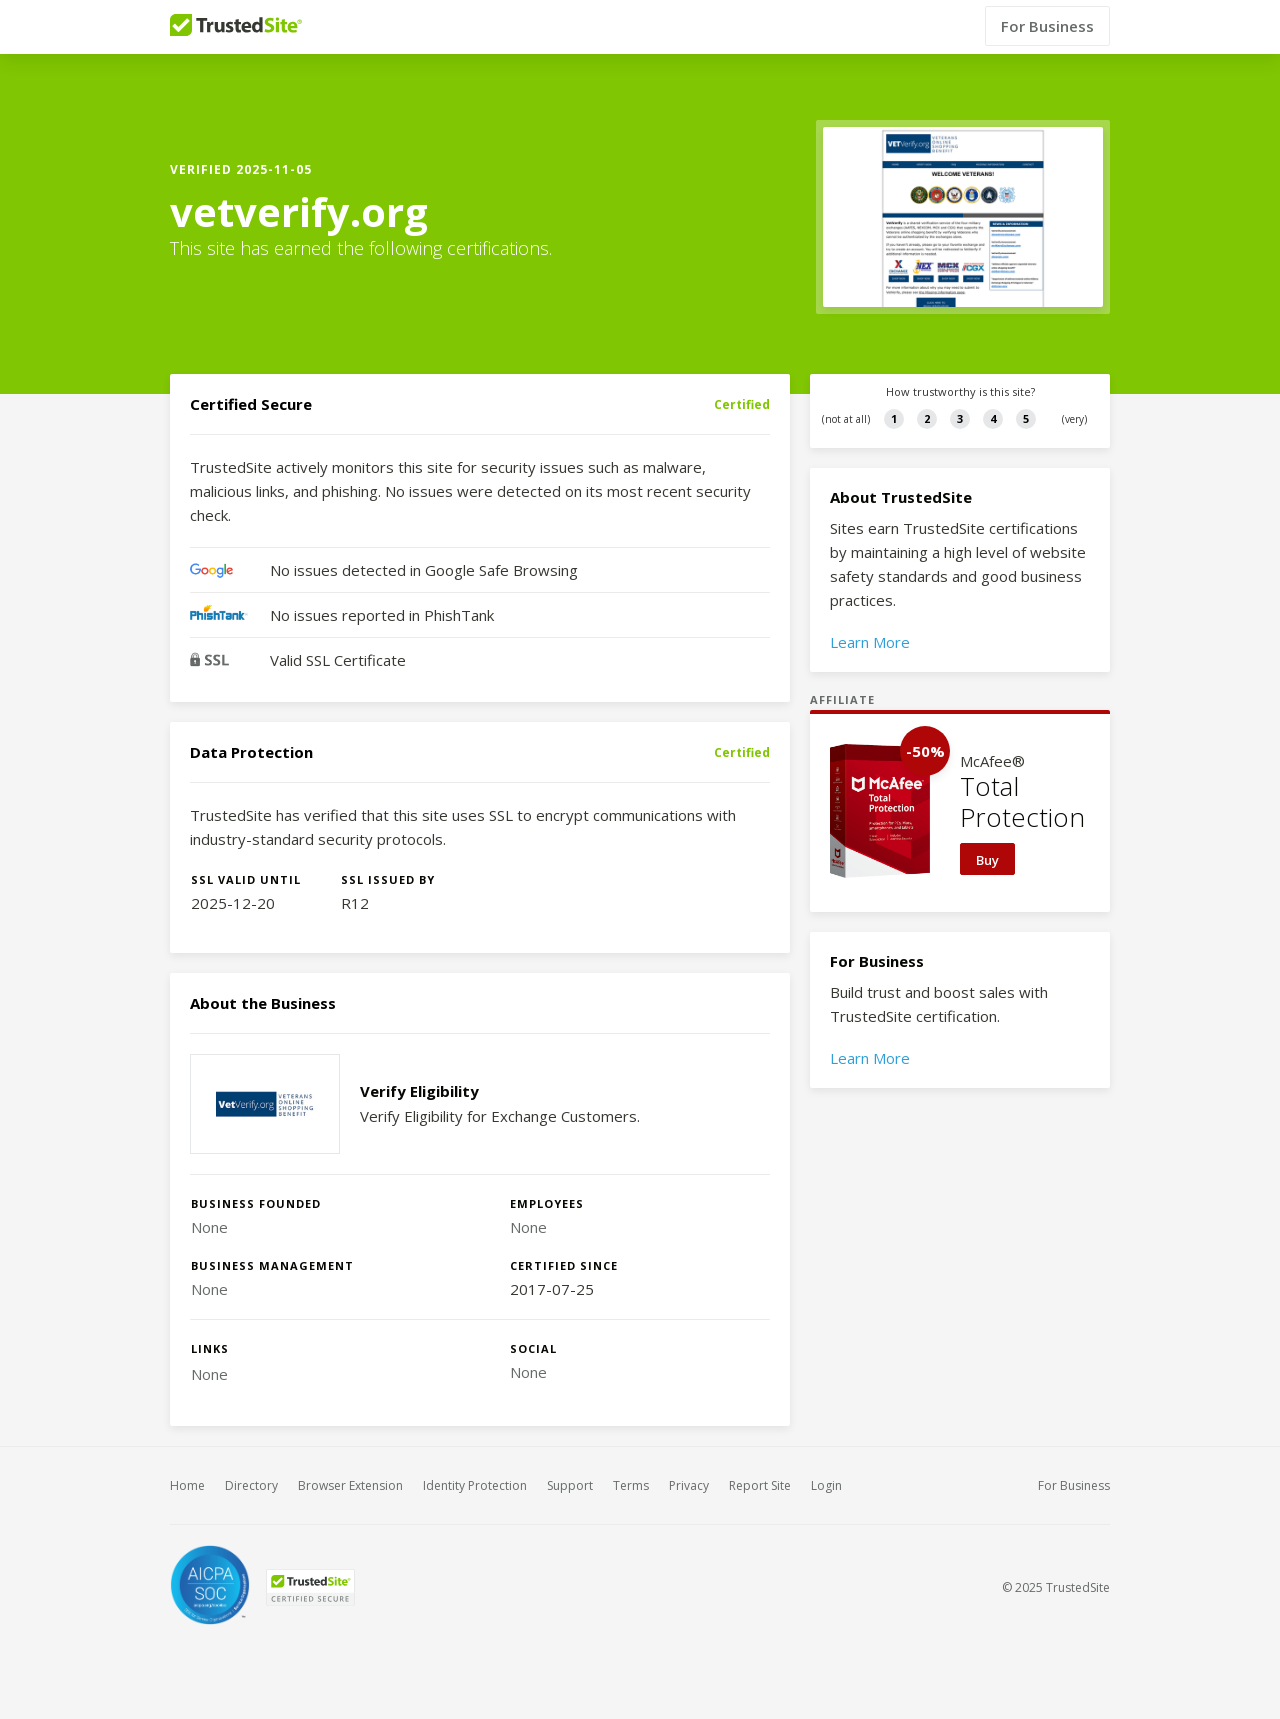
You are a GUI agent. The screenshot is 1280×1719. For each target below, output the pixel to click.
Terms (631, 1485)
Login (826, 1485)
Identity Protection (475, 1485)
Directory (251, 1485)
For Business (1047, 27)
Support (570, 1485)
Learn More (870, 642)
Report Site (760, 1485)
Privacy (689, 1485)
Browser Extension (350, 1485)
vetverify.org (299, 212)
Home (187, 1485)
